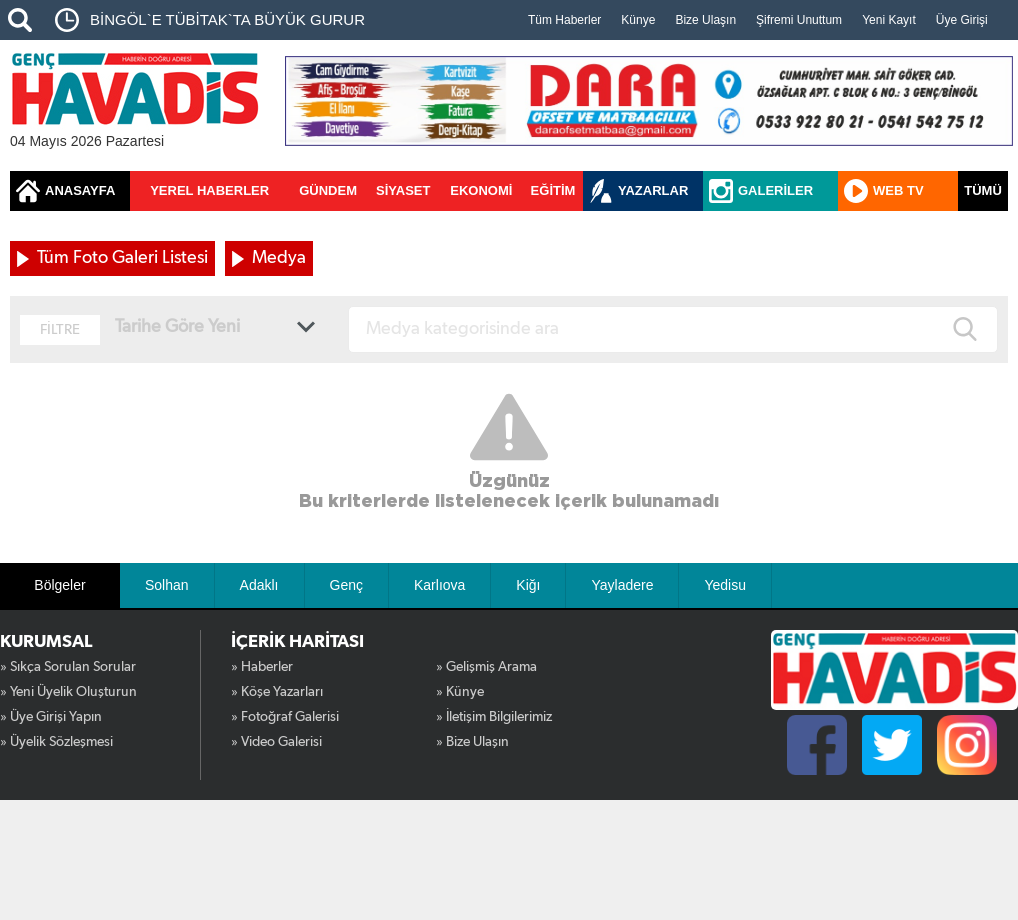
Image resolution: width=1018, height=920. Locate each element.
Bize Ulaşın (705, 20)
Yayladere (622, 585)
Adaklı (259, 585)
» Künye (460, 692)
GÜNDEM (328, 190)
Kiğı (528, 585)
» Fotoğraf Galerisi (285, 717)
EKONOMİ (481, 190)
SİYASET (403, 190)
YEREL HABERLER (209, 190)
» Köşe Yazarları (277, 692)
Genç (346, 585)
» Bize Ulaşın (472, 742)
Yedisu (725, 585)
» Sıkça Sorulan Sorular (68, 667)
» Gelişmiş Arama (486, 667)
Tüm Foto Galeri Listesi (122, 258)
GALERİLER (775, 190)
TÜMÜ (983, 190)
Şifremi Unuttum (799, 20)
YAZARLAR (653, 190)
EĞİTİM (553, 190)
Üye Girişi (962, 20)
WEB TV (898, 190)
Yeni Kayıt (889, 20)
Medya (279, 258)
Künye (638, 20)
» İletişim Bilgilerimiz (494, 717)
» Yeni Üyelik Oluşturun (68, 692)
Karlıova (439, 585)
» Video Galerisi (276, 742)
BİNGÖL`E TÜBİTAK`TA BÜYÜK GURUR (227, 19)
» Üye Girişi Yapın (51, 717)
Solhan (167, 585)
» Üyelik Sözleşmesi (56, 742)
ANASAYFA (80, 190)
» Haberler (262, 667)
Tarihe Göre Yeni (177, 327)
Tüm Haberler (564, 20)
